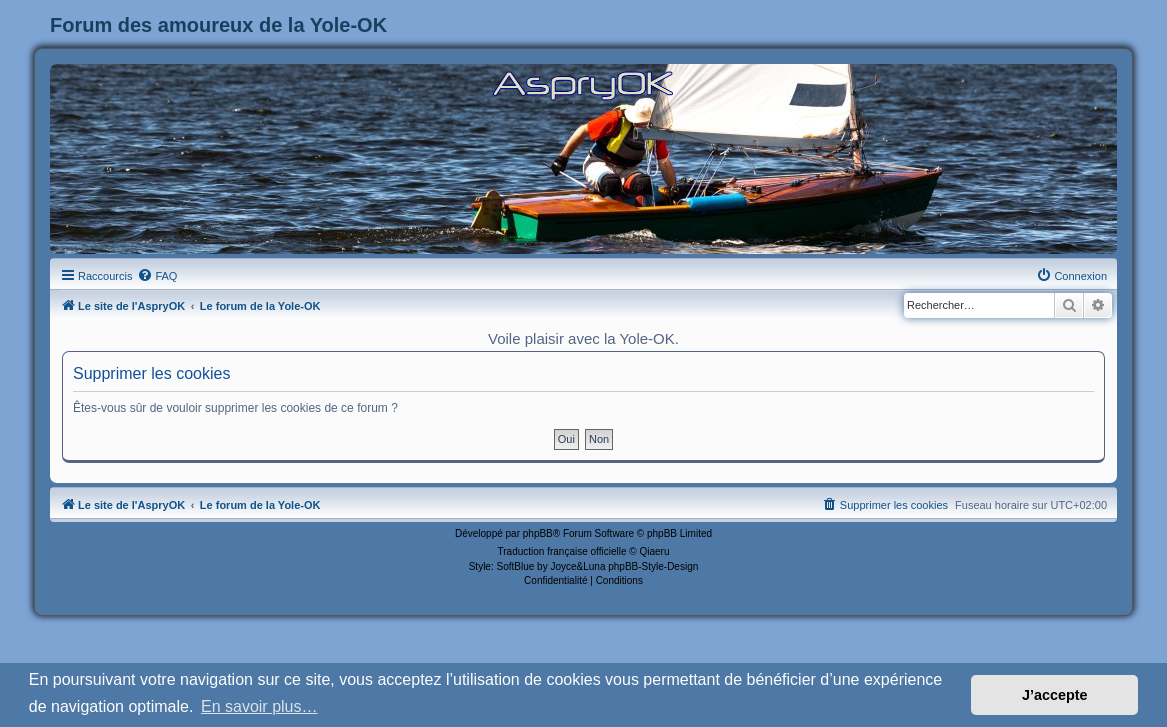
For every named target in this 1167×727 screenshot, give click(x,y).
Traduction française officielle (562, 551)
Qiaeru (654, 551)
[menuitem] (157, 276)
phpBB (538, 533)
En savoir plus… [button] (259, 706)
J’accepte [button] (1055, 695)
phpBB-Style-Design (653, 566)
